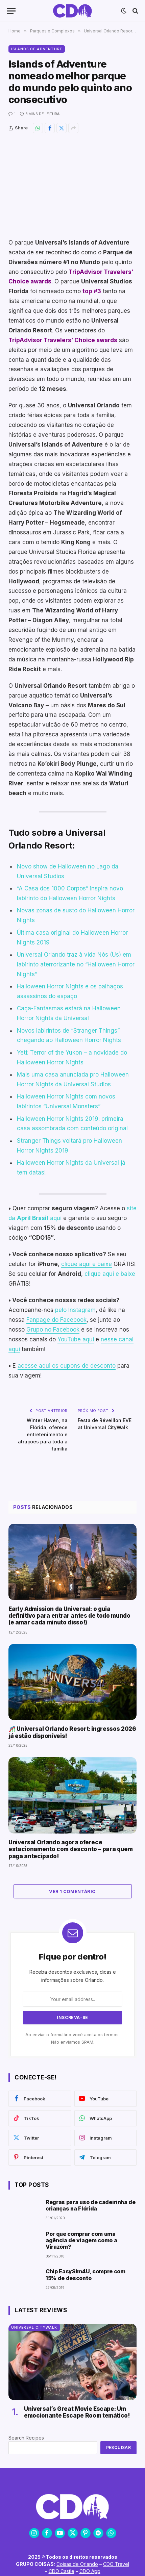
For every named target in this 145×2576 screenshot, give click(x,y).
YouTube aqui (75, 1339)
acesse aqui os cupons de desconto (67, 1365)
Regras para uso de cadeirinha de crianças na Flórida (91, 2205)
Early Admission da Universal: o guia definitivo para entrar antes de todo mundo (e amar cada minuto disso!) (69, 1616)
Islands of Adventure (36, 49)
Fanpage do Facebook (56, 1319)
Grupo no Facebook (52, 1329)
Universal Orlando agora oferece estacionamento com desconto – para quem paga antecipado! (70, 1849)
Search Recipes (26, 2438)
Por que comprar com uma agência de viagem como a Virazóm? (81, 2240)
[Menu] (11, 11)
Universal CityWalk (34, 2327)
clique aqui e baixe (86, 1264)
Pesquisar (118, 2447)
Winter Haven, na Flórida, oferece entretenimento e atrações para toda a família (43, 1434)
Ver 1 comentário (72, 1891)
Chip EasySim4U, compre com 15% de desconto (85, 2274)
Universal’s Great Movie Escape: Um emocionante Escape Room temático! (77, 2412)
